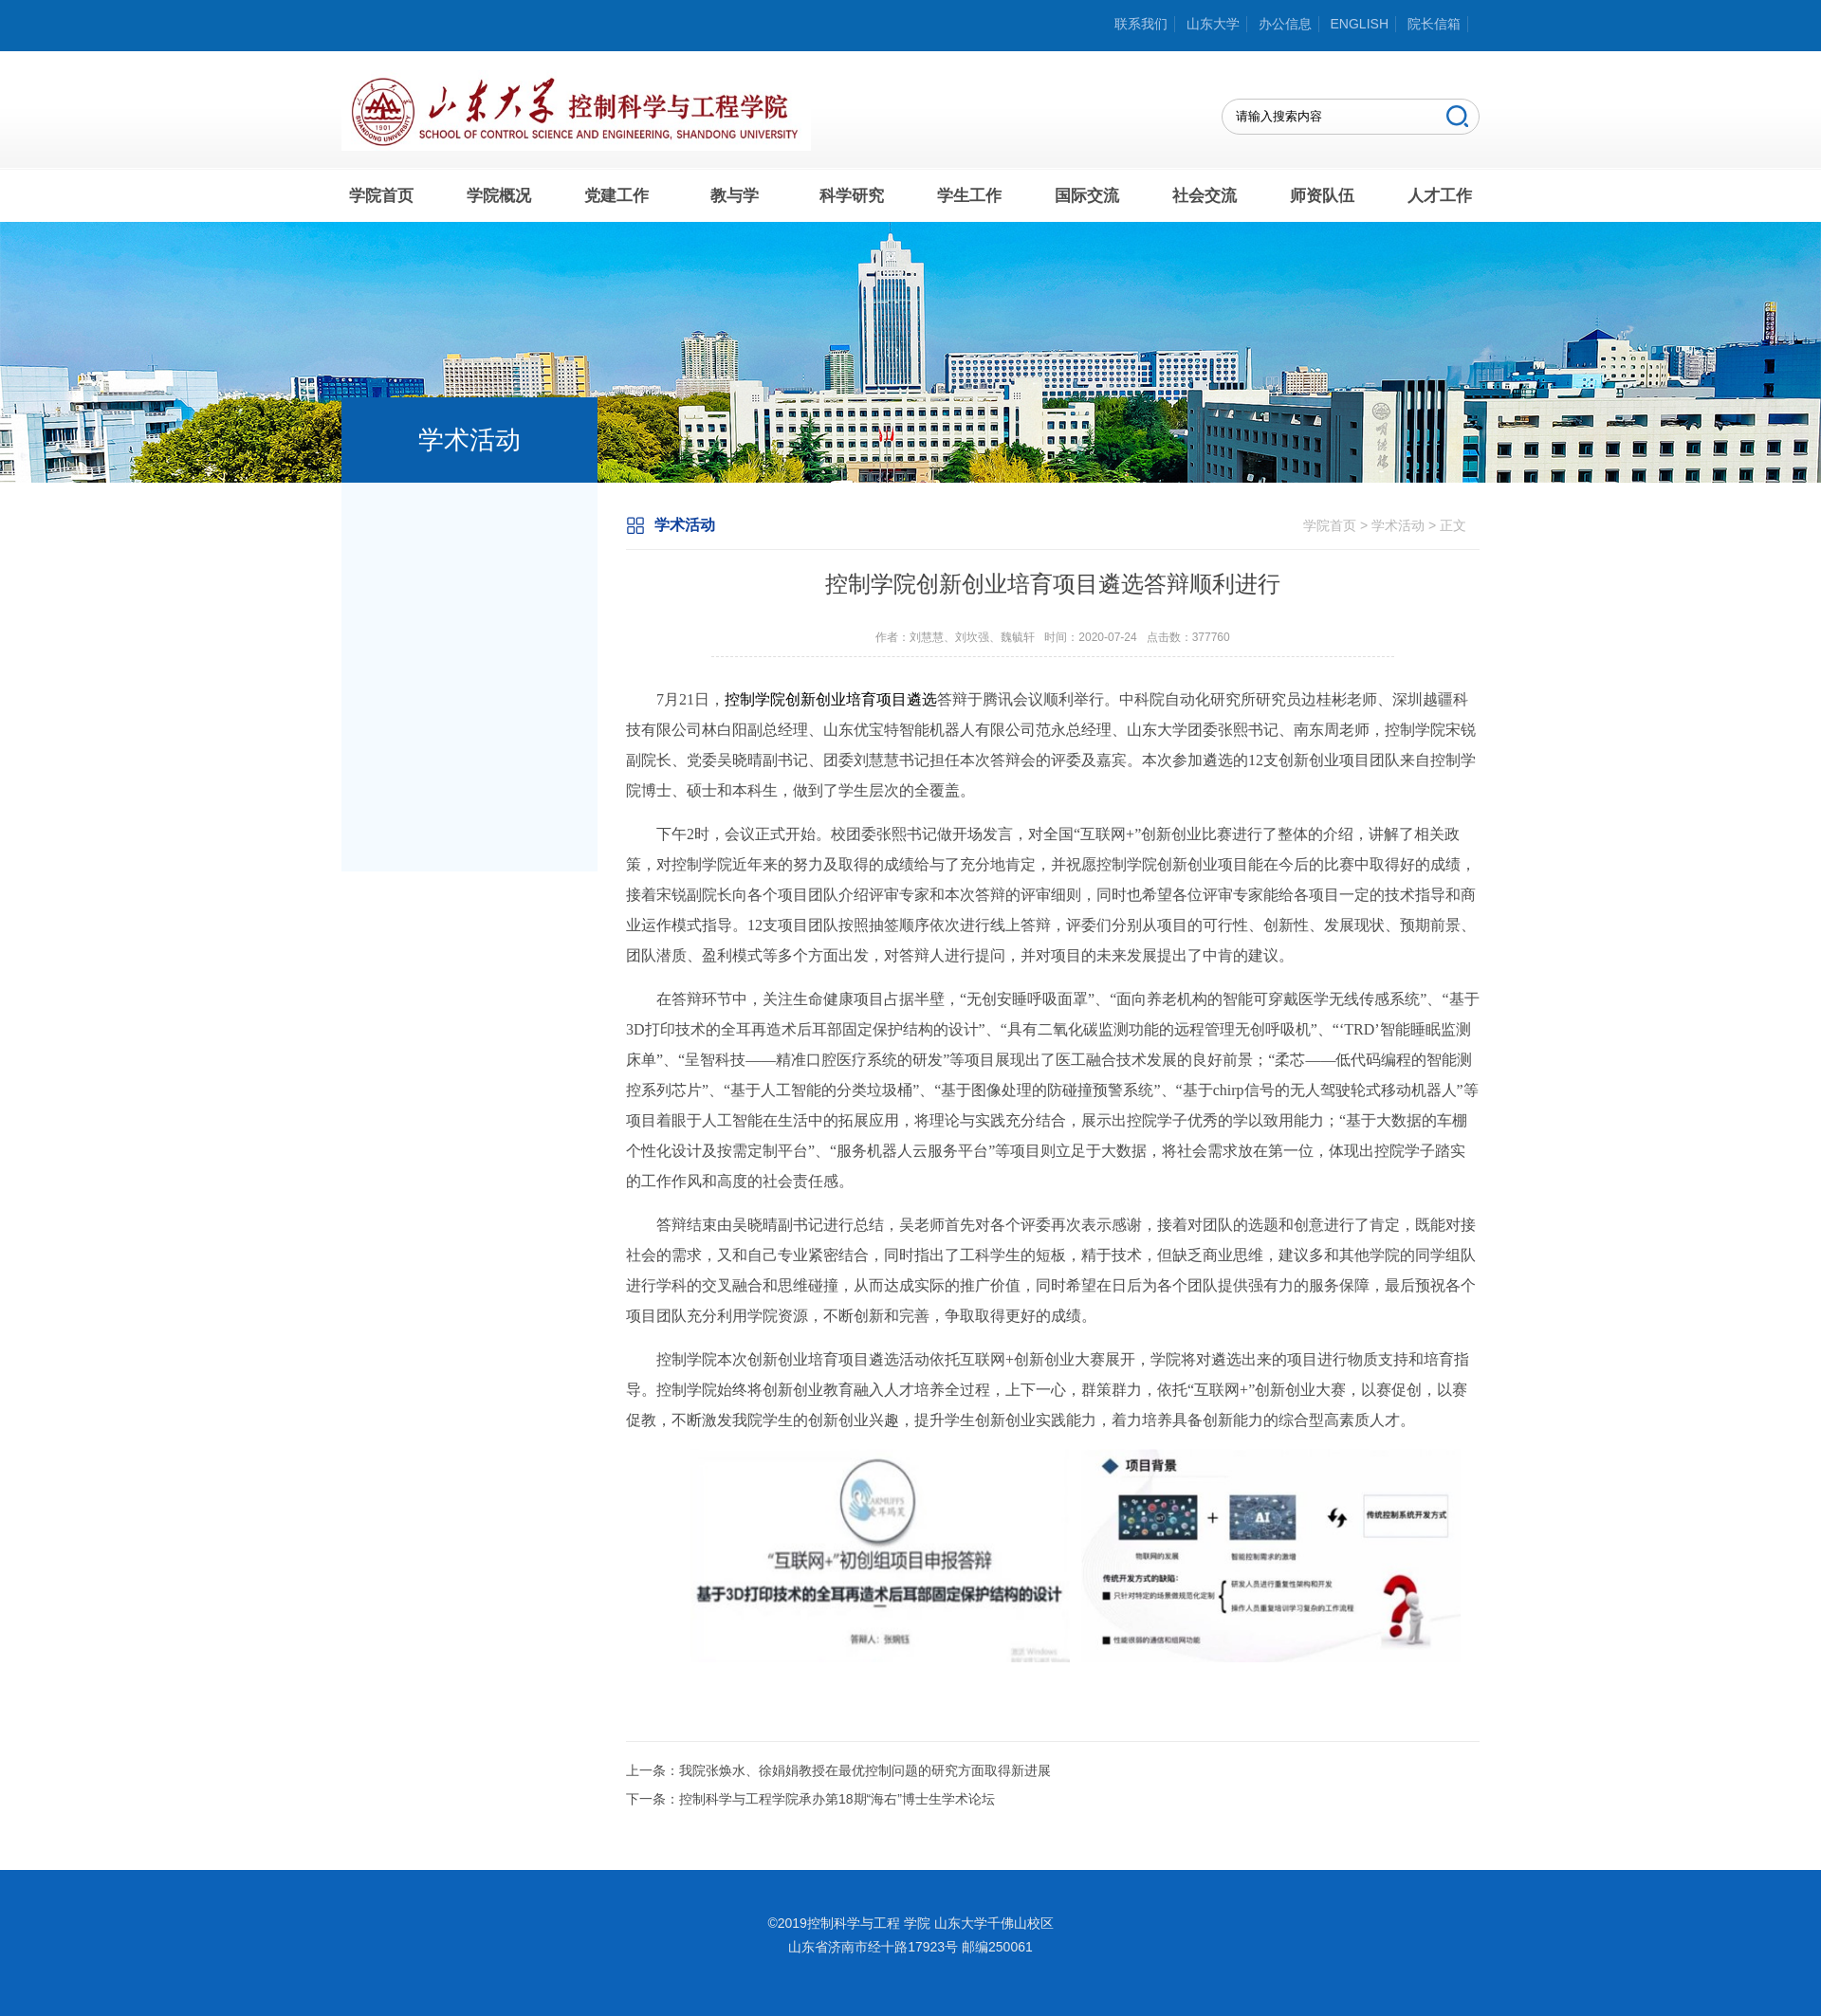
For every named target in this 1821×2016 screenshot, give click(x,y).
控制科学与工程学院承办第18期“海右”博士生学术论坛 (837, 1798)
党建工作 (616, 196)
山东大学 (1213, 23)
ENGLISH (1360, 23)
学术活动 (1398, 525)
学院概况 (499, 196)
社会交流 (1204, 196)
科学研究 (851, 196)
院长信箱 (1434, 23)
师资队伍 (1322, 196)
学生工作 (969, 196)
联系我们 (1141, 23)
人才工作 (1439, 196)
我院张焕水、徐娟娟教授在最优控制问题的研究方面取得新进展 (865, 1770)
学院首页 (381, 196)
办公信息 (1285, 23)
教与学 (734, 196)
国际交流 (1087, 196)
